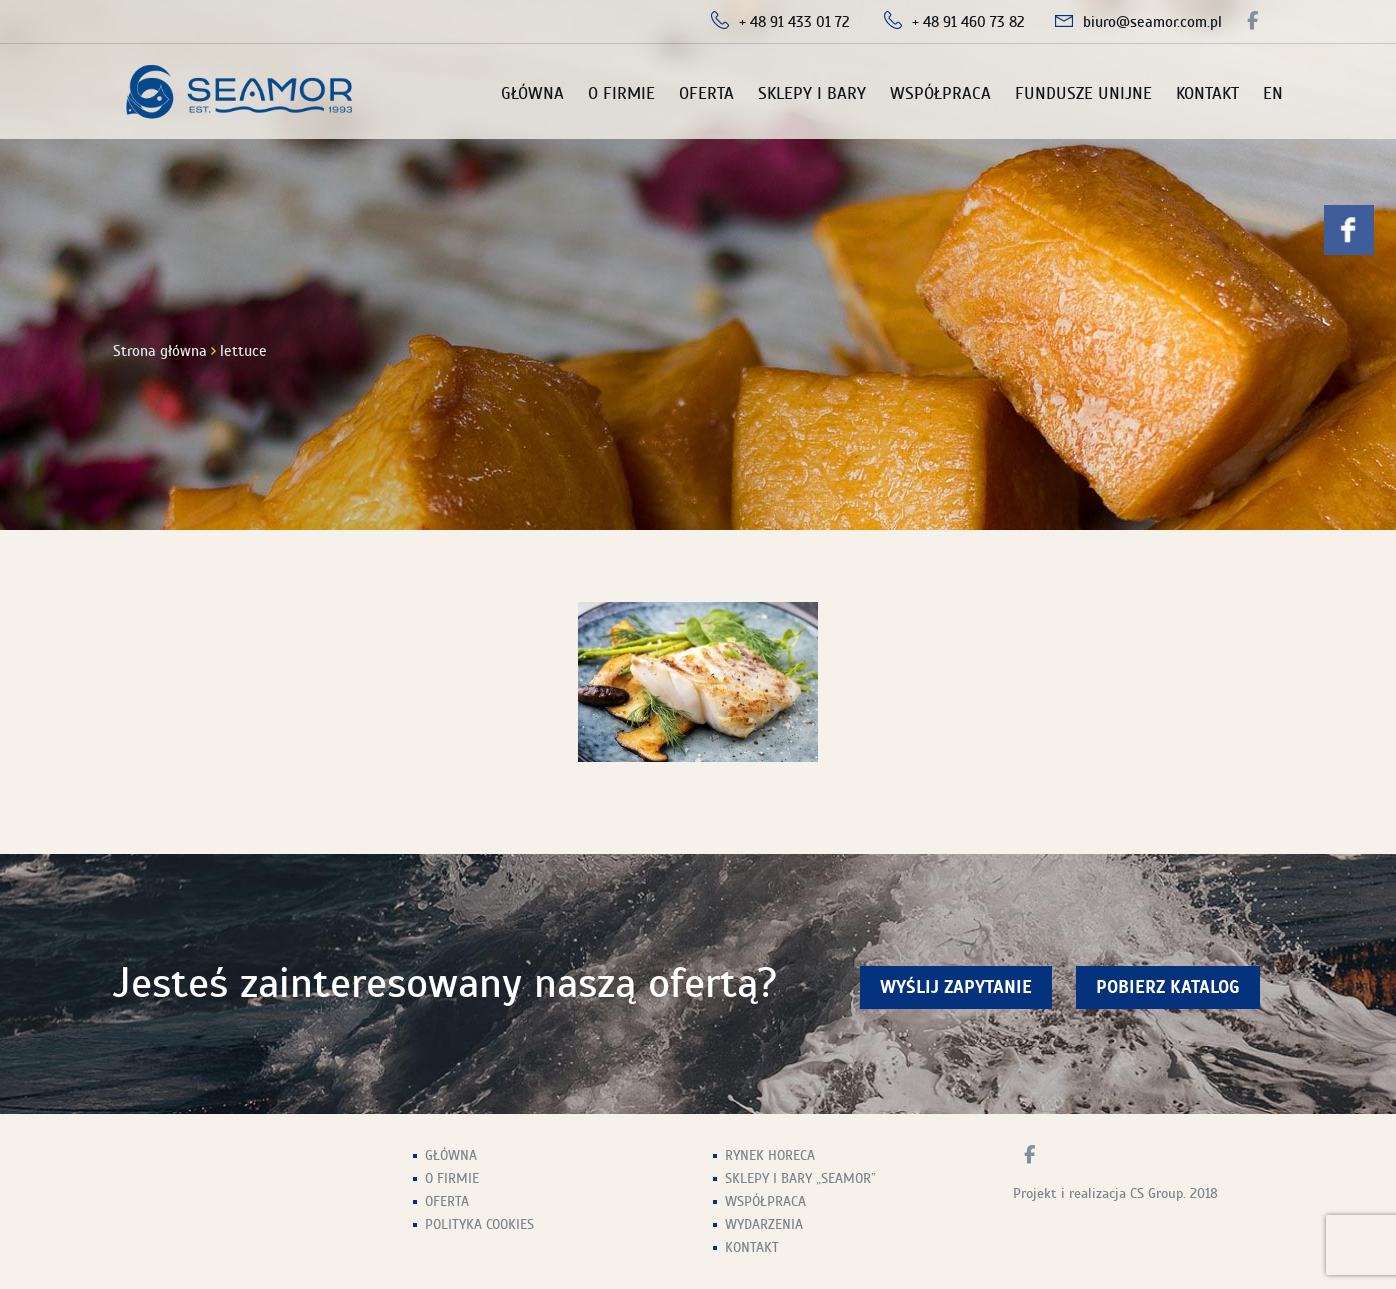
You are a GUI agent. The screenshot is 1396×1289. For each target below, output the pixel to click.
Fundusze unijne (1083, 93)
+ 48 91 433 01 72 (794, 22)
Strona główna (160, 351)
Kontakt (1207, 93)
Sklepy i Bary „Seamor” (800, 1178)
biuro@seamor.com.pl (1152, 22)
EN (1273, 93)
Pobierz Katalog (1168, 987)
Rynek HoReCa (770, 1155)
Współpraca (940, 93)
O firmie (621, 93)
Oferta (706, 93)
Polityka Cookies (479, 1224)
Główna (532, 93)
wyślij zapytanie (956, 987)
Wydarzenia (764, 1224)
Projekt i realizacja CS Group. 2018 (1115, 1193)
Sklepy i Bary (812, 93)
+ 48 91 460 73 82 (968, 22)
